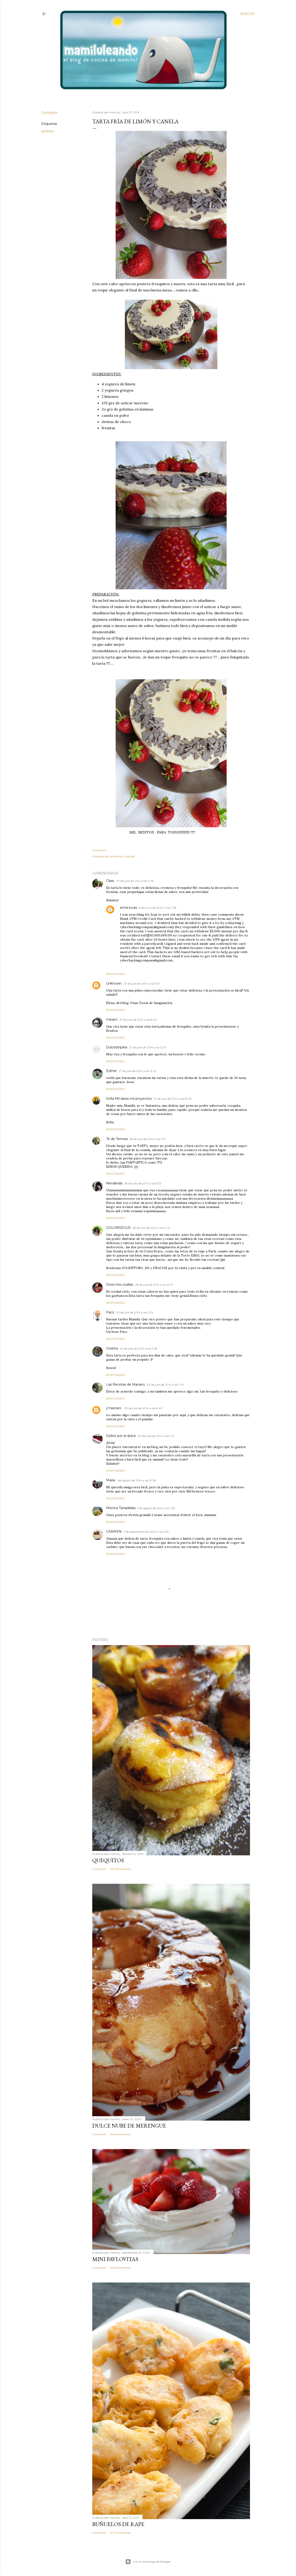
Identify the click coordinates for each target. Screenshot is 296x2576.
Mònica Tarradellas (121, 1508)
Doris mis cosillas (119, 1284)
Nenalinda (114, 1183)
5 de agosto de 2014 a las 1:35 (156, 1508)
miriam (111, 1019)
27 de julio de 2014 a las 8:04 (138, 1019)
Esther (111, 1071)
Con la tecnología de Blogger (148, 2561)
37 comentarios (120, 2532)
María (110, 1480)
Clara (110, 881)
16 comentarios (120, 2134)
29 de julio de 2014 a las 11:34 (135, 1312)
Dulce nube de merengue (129, 2125)
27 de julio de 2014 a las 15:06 (172, 1098)
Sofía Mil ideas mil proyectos (129, 1098)
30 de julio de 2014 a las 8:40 (143, 1408)
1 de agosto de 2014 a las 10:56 (136, 1480)
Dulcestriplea (116, 1047)
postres (47, 131)
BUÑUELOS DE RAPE (118, 2524)
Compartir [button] (49, 113)
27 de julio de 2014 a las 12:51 (147, 1047)
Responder (115, 974)
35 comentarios (120, 2267)
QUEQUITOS (108, 1860)
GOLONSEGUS (118, 1228)
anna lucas (128, 907)
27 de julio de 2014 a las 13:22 (137, 1071)
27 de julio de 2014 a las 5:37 (141, 983)
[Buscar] (247, 13)
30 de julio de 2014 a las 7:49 (165, 1384)
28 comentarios (120, 1869)
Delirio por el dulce (121, 1436)
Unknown (114, 983)
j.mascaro (114, 1408)
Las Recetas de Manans (125, 1384)
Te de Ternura (117, 1139)
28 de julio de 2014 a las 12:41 (151, 1227)
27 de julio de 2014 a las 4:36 (135, 881)
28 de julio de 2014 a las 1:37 (148, 1139)
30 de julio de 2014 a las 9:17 (156, 1436)
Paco (110, 1312)
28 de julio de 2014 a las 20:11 (154, 1284)
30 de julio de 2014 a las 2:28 (138, 1348)
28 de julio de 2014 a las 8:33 (142, 1183)
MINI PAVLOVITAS (115, 2259)
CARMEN (114, 1531)
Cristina (112, 1348)
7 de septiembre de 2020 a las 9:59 (146, 1531)
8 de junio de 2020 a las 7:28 (157, 907)
